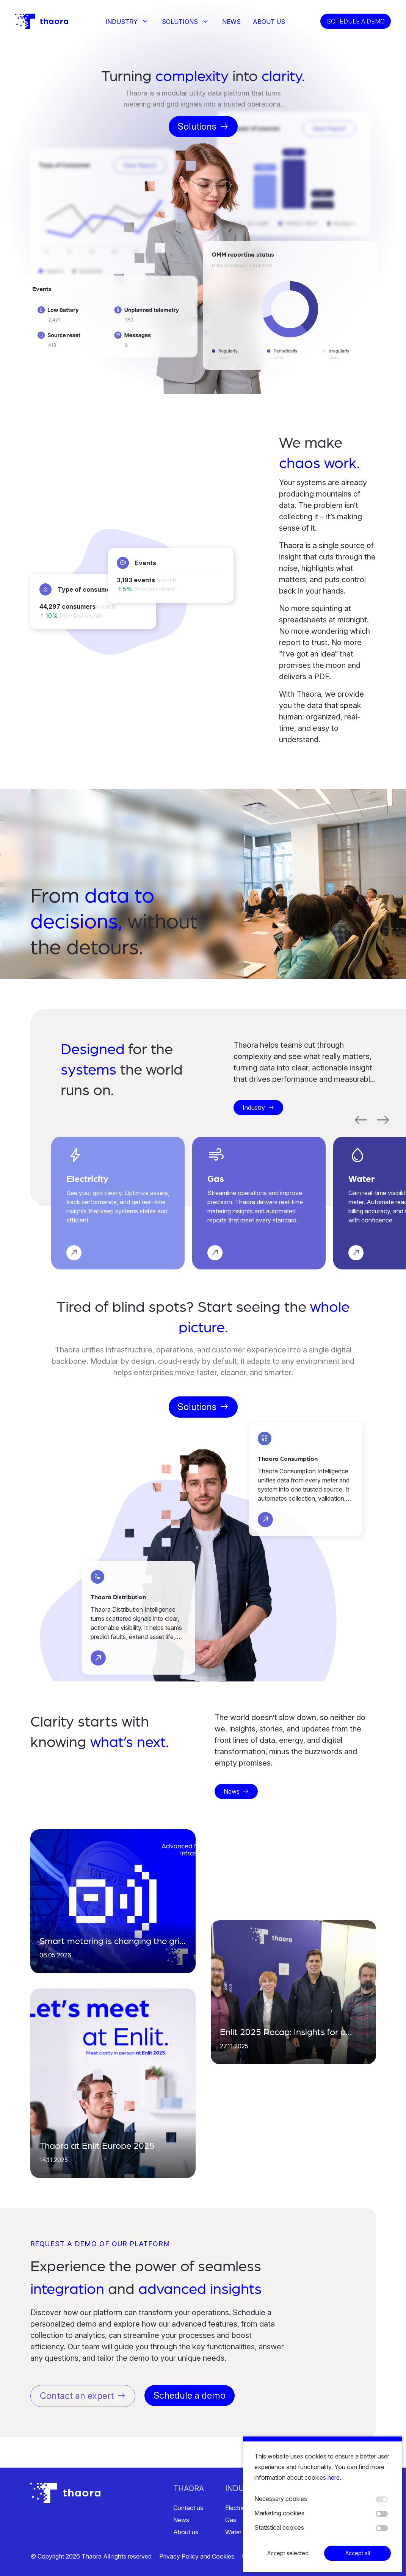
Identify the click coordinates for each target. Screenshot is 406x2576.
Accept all (357, 2555)
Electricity (238, 2508)
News (231, 21)
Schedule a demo (356, 21)
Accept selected (288, 2555)
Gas (230, 2520)
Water (233, 2532)
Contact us (188, 2508)
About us (269, 21)
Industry (121, 21)
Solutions (180, 21)
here (334, 2480)
